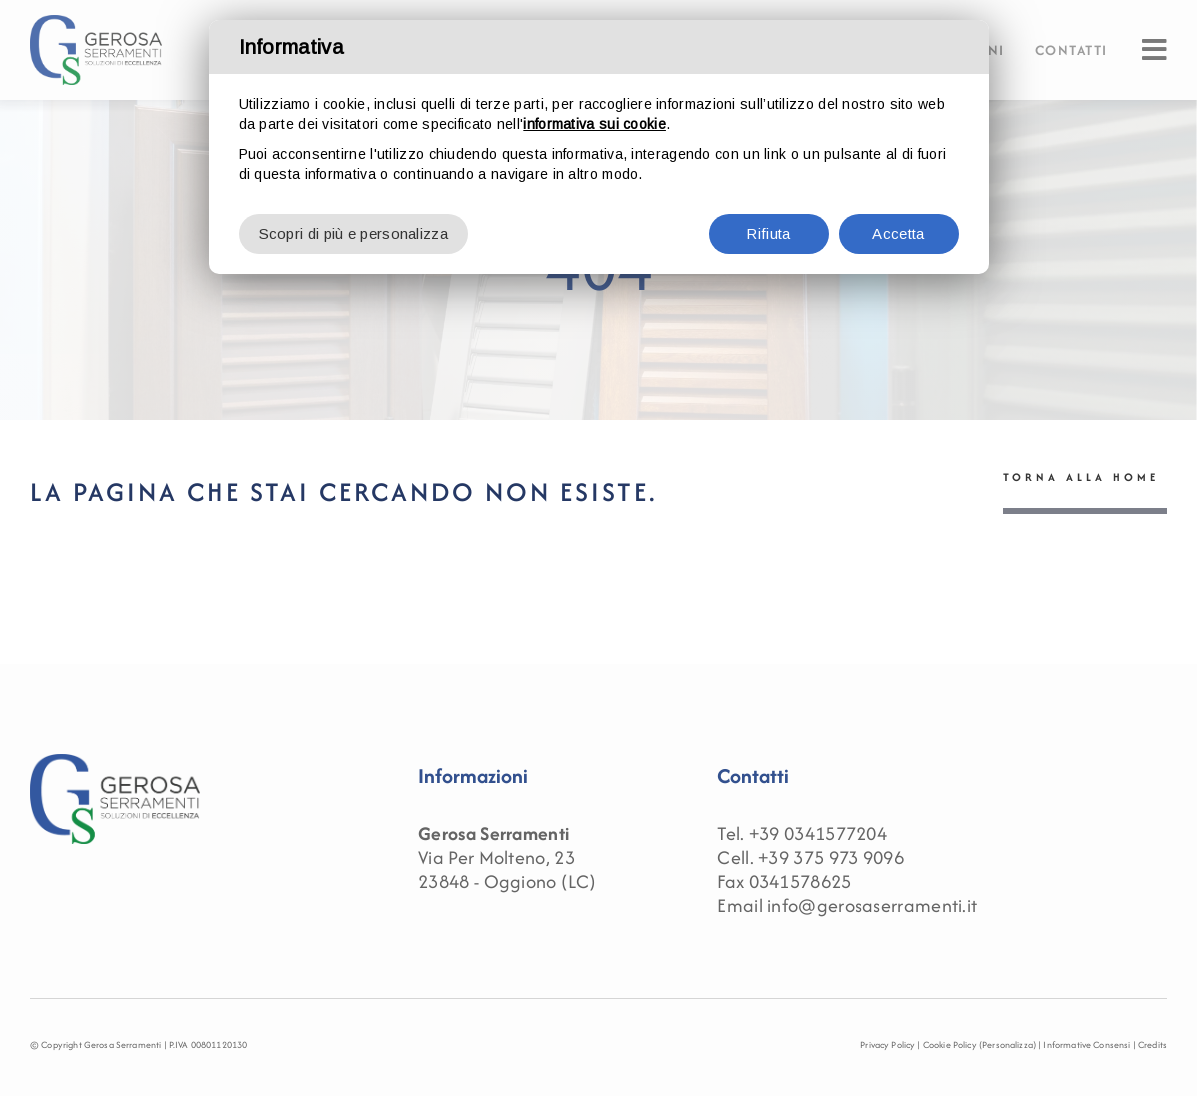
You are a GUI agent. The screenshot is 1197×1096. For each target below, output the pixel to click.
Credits (1152, 1044)
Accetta (898, 233)
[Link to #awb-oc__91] (1154, 50)
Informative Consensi (1086, 1044)
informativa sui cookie (594, 124)
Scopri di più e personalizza (353, 233)
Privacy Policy (887, 1044)
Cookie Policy (950, 1044)
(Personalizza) (1007, 1044)
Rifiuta (768, 233)
